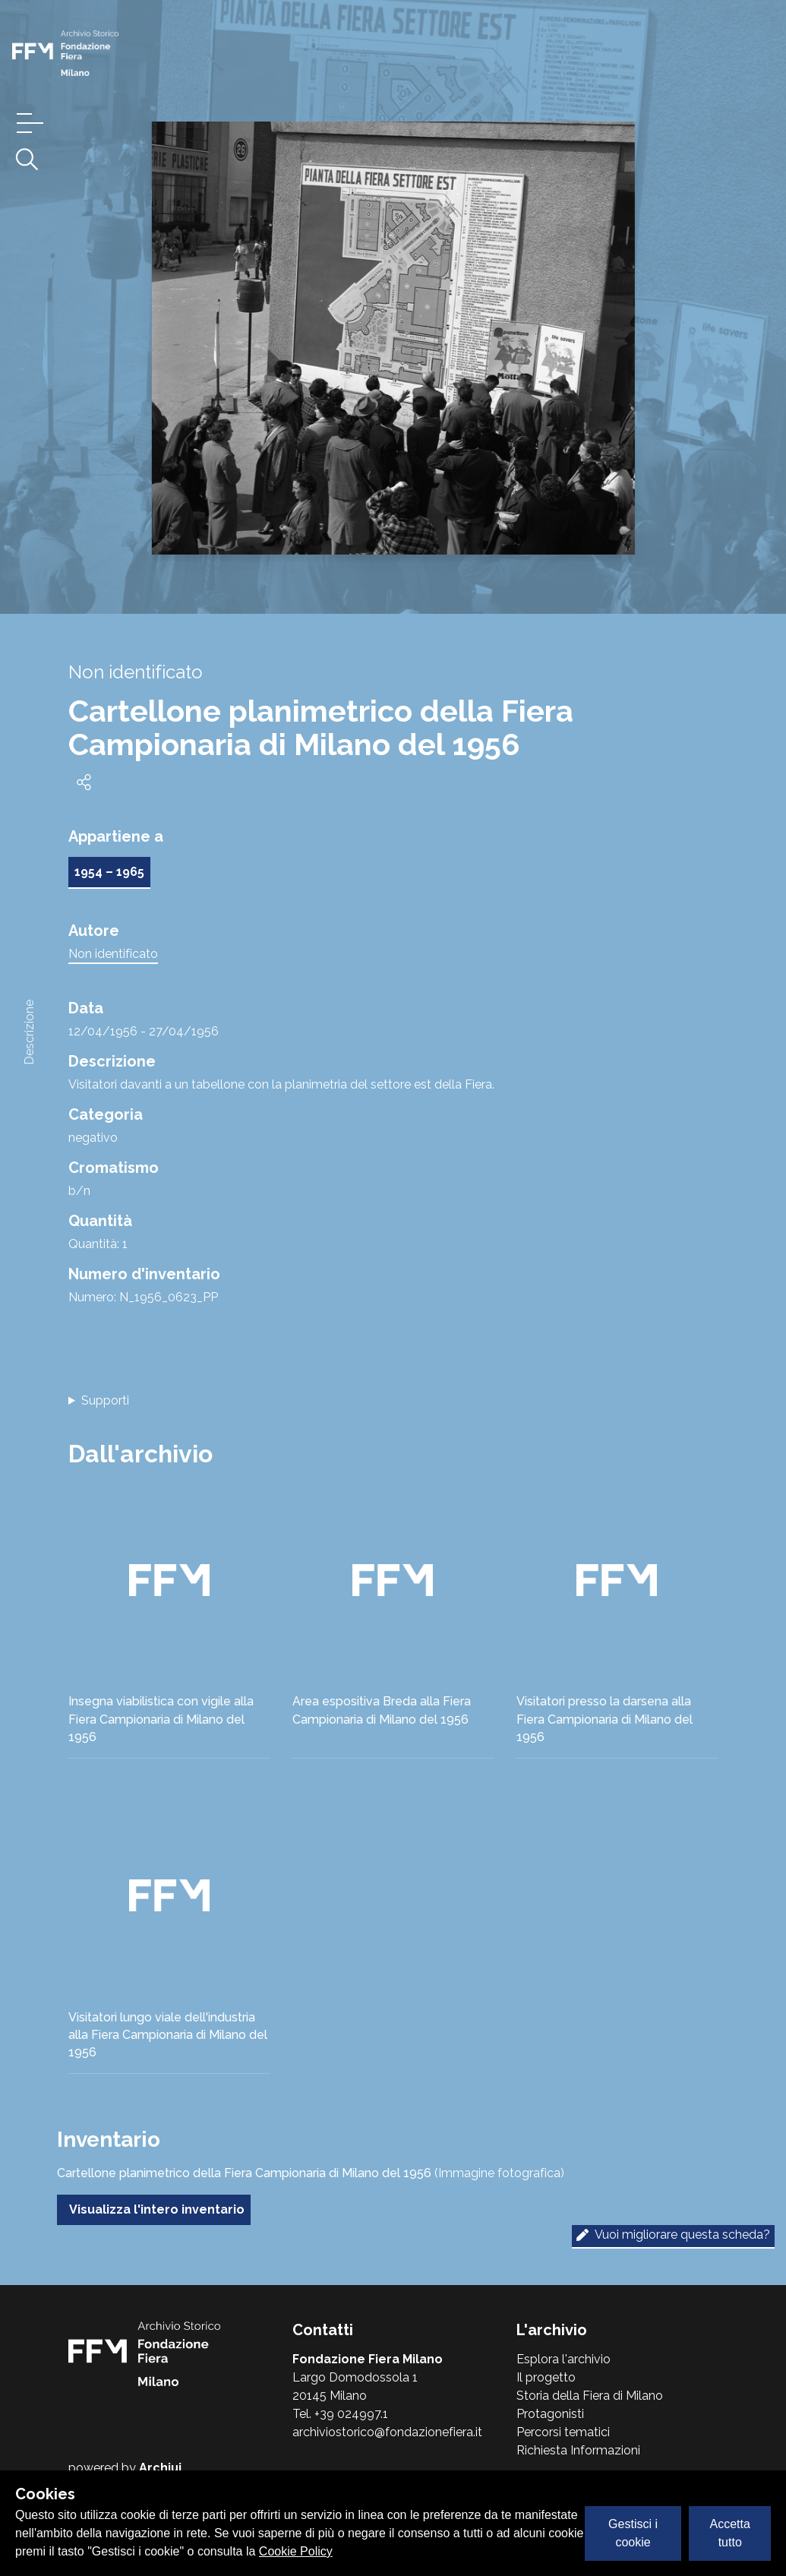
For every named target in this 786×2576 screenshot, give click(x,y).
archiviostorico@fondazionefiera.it (387, 2432)
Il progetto (546, 2377)
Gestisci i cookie (633, 2533)
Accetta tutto (730, 2533)
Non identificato (113, 954)
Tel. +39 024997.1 (340, 2414)
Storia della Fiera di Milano (589, 2395)
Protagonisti (550, 2414)
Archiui (160, 2468)
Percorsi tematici (563, 2432)
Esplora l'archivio (563, 2359)
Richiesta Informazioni (578, 2450)
